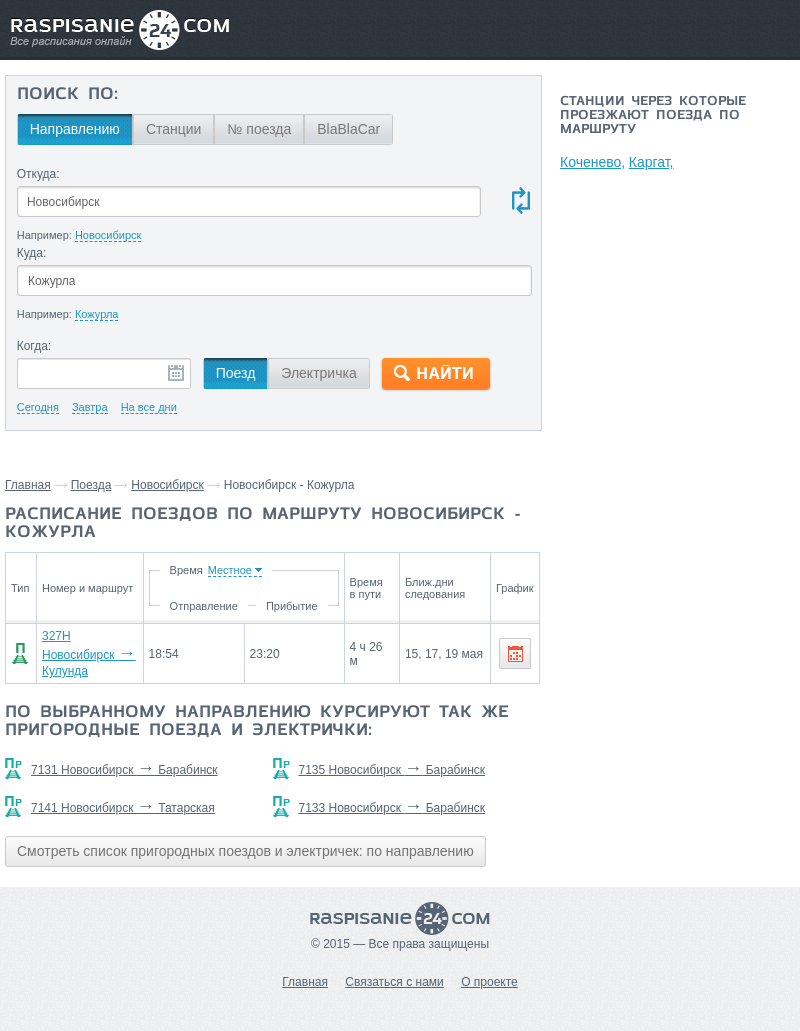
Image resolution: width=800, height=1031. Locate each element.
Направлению (75, 129)
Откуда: (38, 174)
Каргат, (652, 162)
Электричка (318, 373)
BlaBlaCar (348, 129)
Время (190, 570)
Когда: (34, 346)
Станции (174, 129)
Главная (28, 485)
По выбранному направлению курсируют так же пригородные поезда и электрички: (257, 722)
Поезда (91, 485)
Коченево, (592, 162)
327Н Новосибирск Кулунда (89, 653)
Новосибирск (167, 485)
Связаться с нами (394, 982)
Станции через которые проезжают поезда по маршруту (653, 116)
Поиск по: (67, 95)
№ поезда (259, 129)
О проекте (489, 982)
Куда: (32, 253)
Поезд (236, 373)
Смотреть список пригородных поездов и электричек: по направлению (245, 851)
